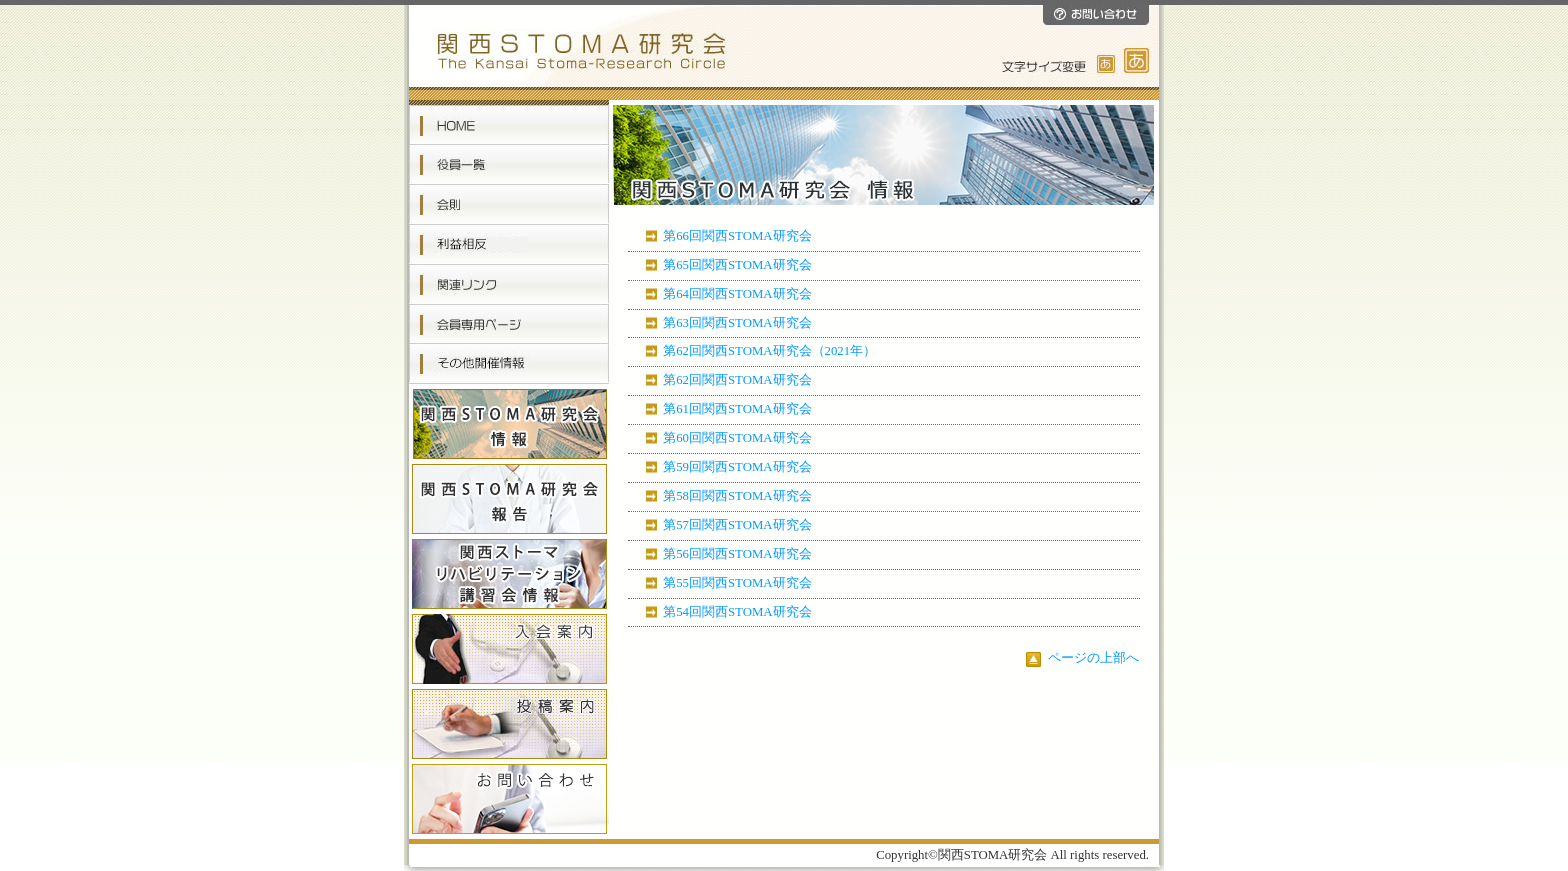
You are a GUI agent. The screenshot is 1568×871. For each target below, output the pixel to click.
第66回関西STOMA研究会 (737, 236)
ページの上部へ (1082, 658)
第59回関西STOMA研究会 (737, 467)
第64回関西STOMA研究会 (737, 294)
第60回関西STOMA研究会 (737, 438)
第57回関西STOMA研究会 (737, 525)
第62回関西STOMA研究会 (737, 380)
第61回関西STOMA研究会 (737, 409)
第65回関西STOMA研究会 (737, 265)
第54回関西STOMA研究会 (737, 612)
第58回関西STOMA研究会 (737, 496)
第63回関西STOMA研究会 (737, 323)
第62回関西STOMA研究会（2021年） (769, 351)
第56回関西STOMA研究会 (737, 554)
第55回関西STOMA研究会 (737, 583)
